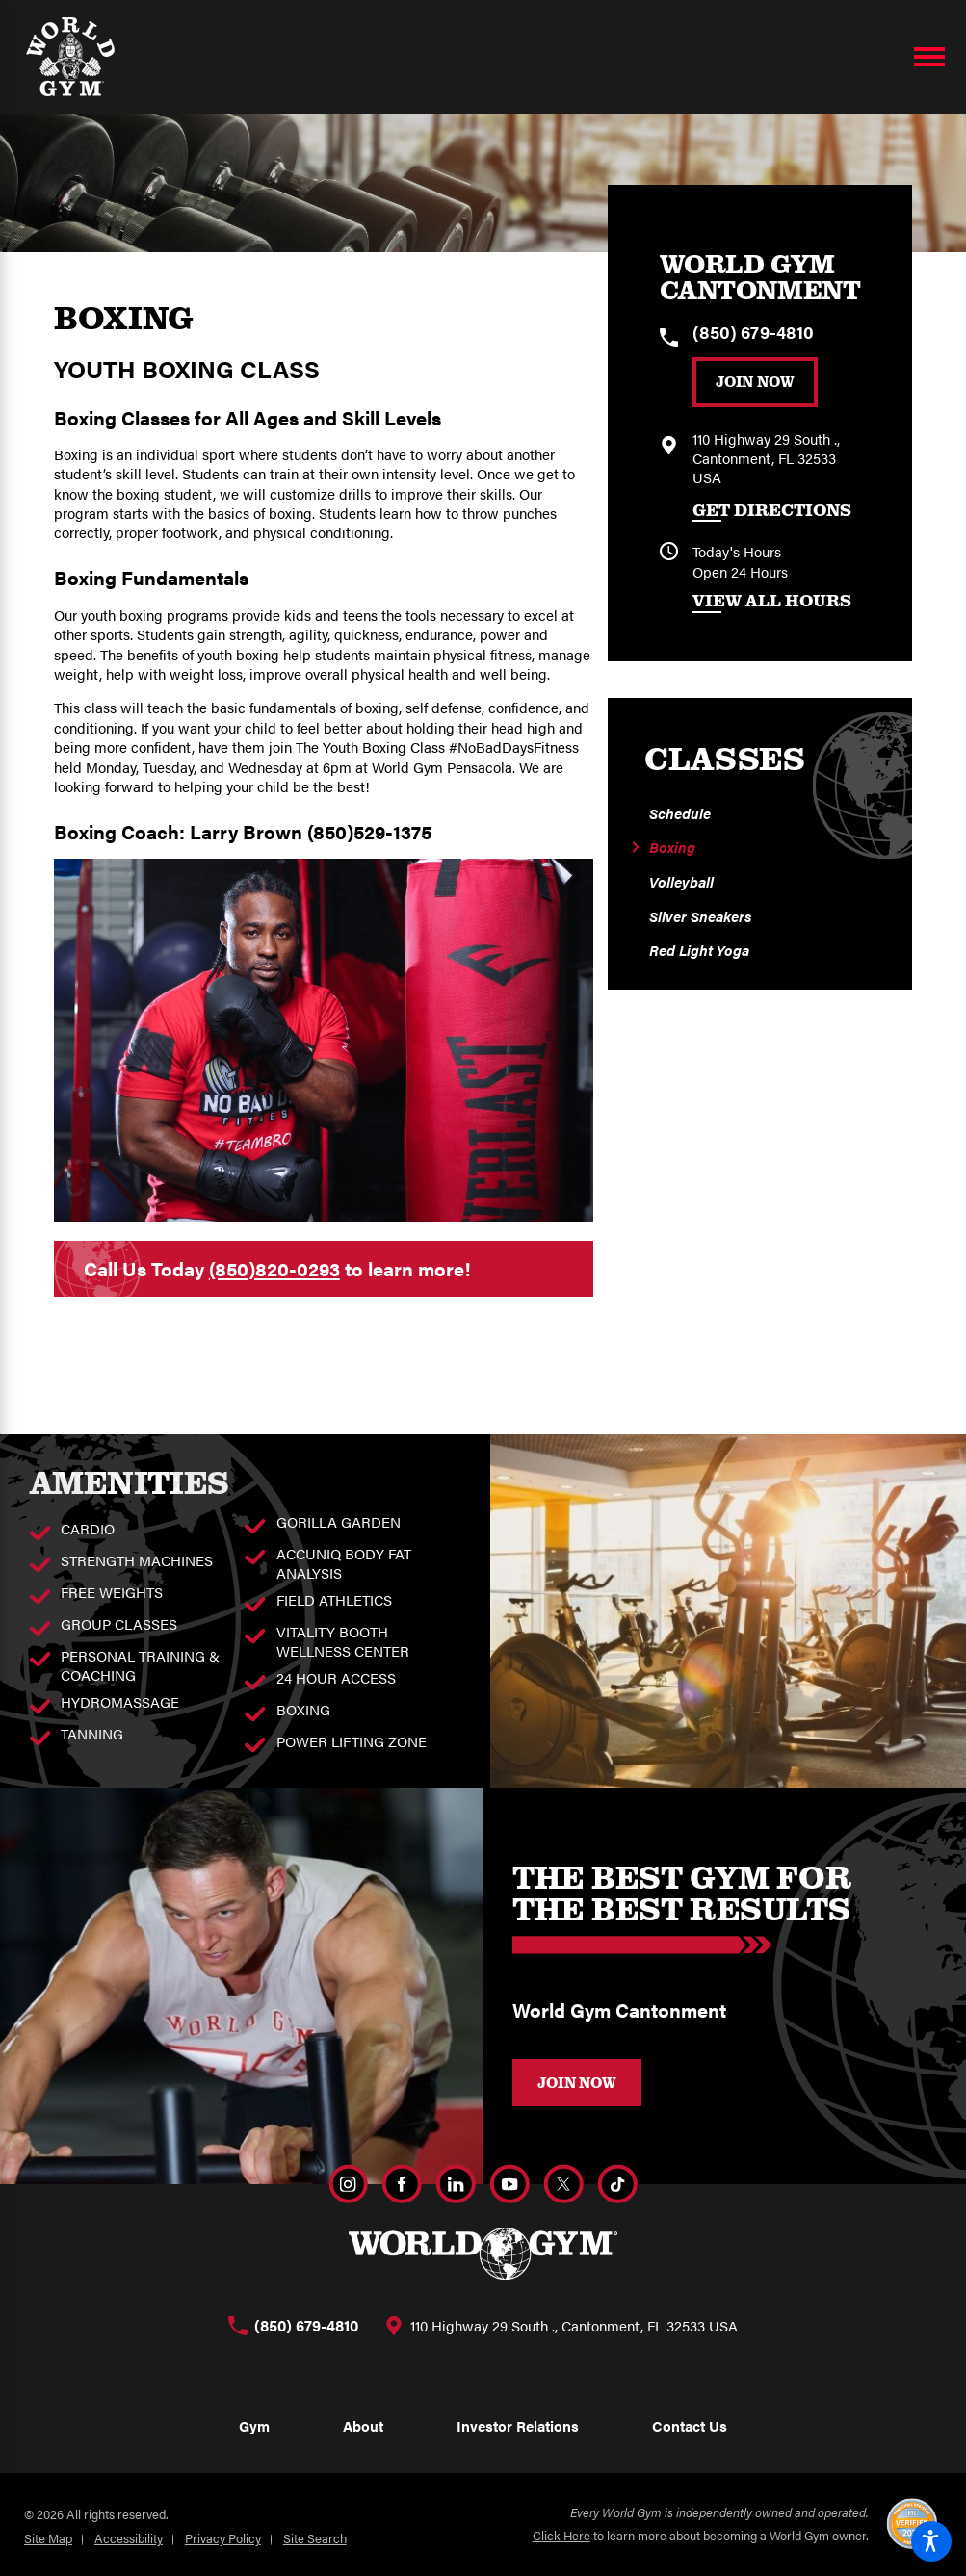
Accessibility (128, 2538)
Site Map (48, 2538)
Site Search (315, 2538)
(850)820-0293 (274, 1268)
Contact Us (689, 2425)
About (363, 2425)
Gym (254, 2425)
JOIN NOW (576, 2082)
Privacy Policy (223, 2538)
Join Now (755, 381)
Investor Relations (518, 2425)
